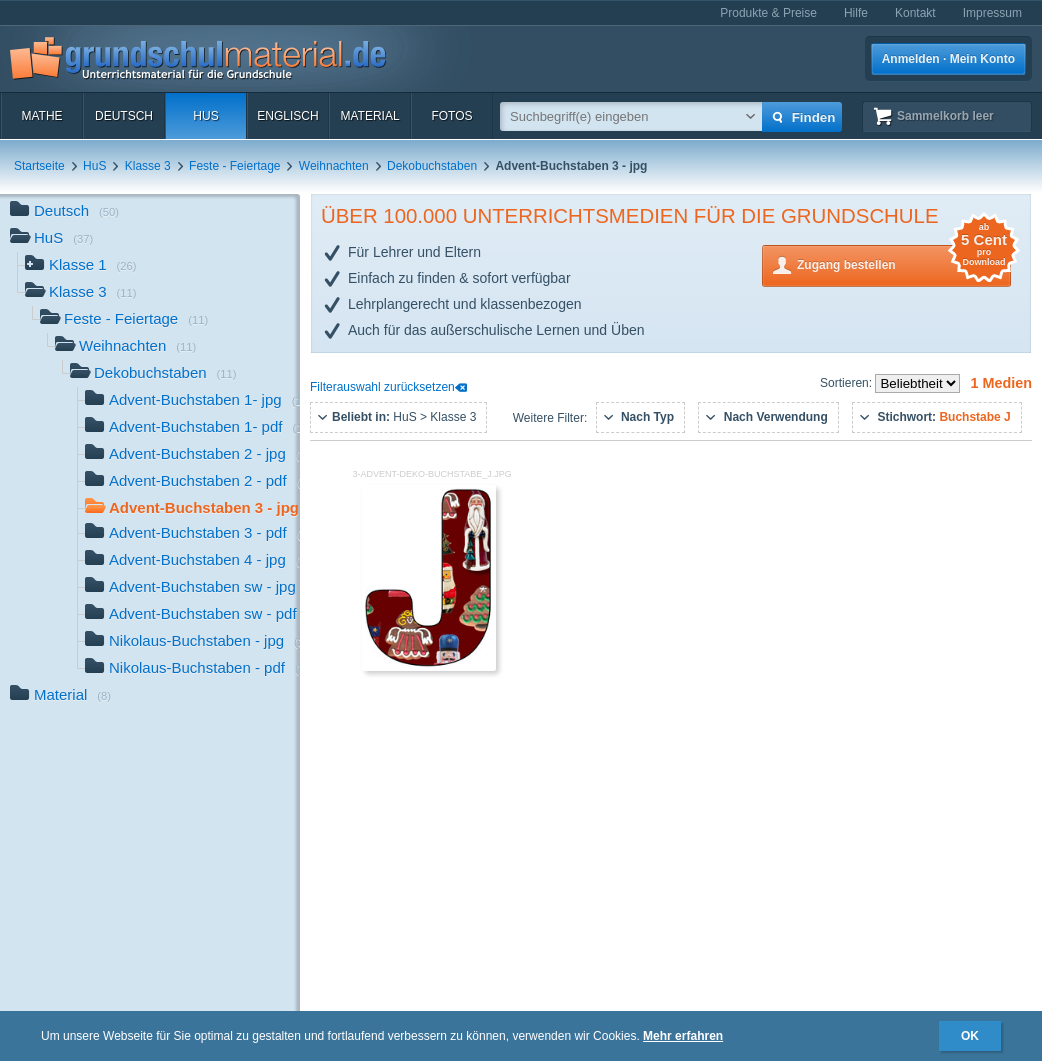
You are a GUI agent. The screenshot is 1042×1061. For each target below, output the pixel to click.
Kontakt (915, 13)
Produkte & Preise (768, 13)
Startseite (39, 166)
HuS (205, 116)
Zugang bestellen (904, 263)
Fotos (451, 116)
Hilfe (856, 13)
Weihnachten (334, 166)
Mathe (41, 116)
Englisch (287, 116)
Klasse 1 (81, 266)
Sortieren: (847, 383)
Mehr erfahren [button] (683, 1036)
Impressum (992, 13)
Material (369, 116)
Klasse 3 (148, 166)
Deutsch (124, 116)
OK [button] (970, 1036)
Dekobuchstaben (432, 166)
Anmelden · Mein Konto (948, 59)
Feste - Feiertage (234, 166)
